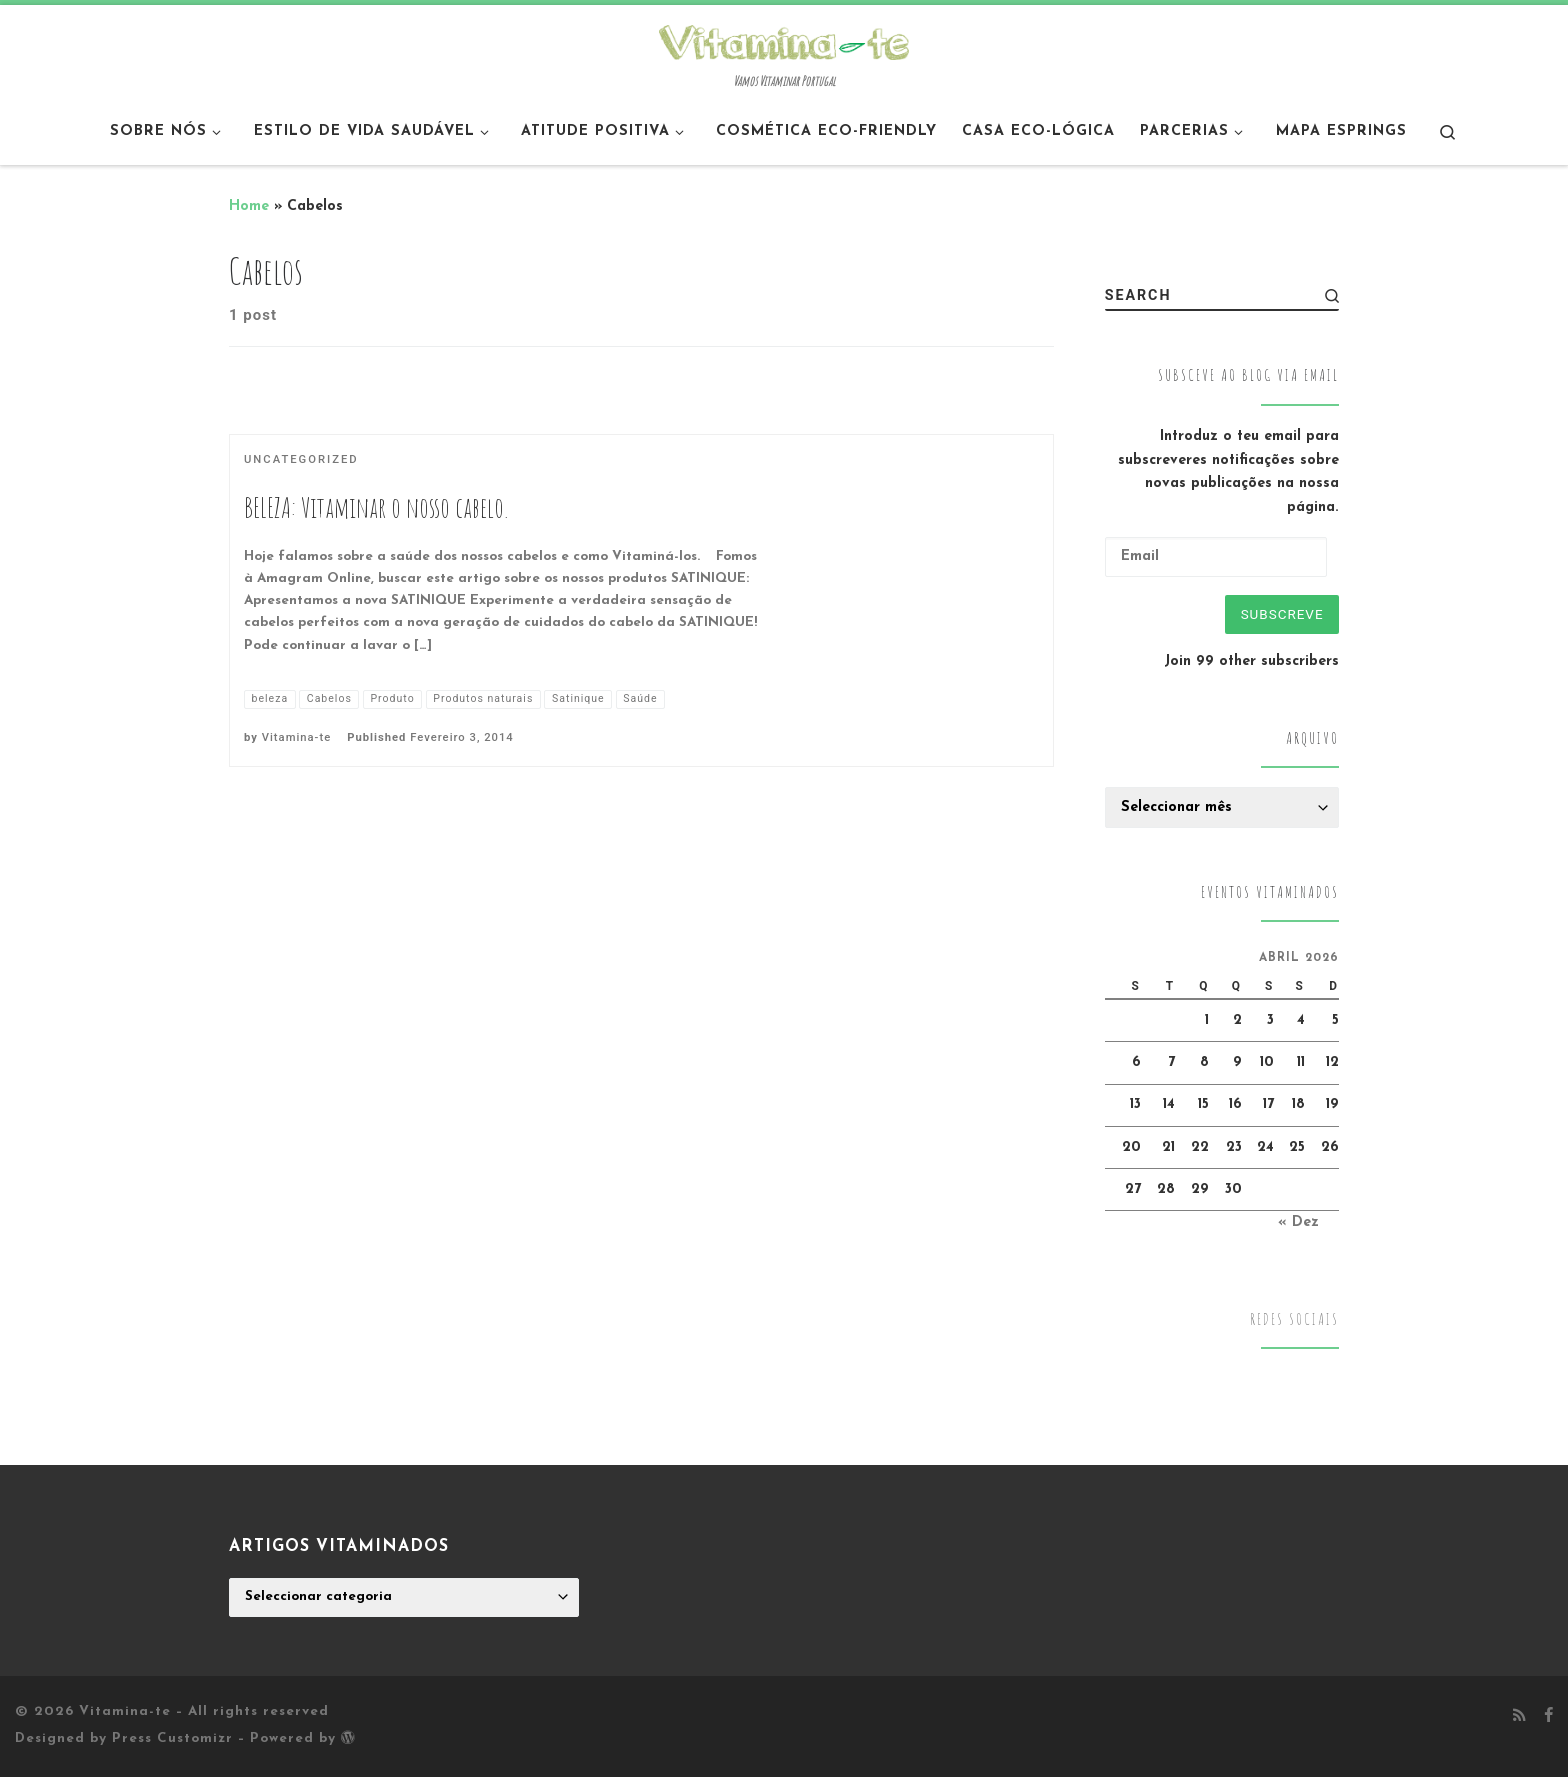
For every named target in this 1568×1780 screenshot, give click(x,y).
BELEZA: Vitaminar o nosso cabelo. (376, 507)
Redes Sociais (1294, 1322)
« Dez (1298, 1226)
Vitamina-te (296, 738)
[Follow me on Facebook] (1548, 1720)
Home (249, 206)
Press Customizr (172, 1742)
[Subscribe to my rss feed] (1519, 1720)
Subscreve (1278, 615)
